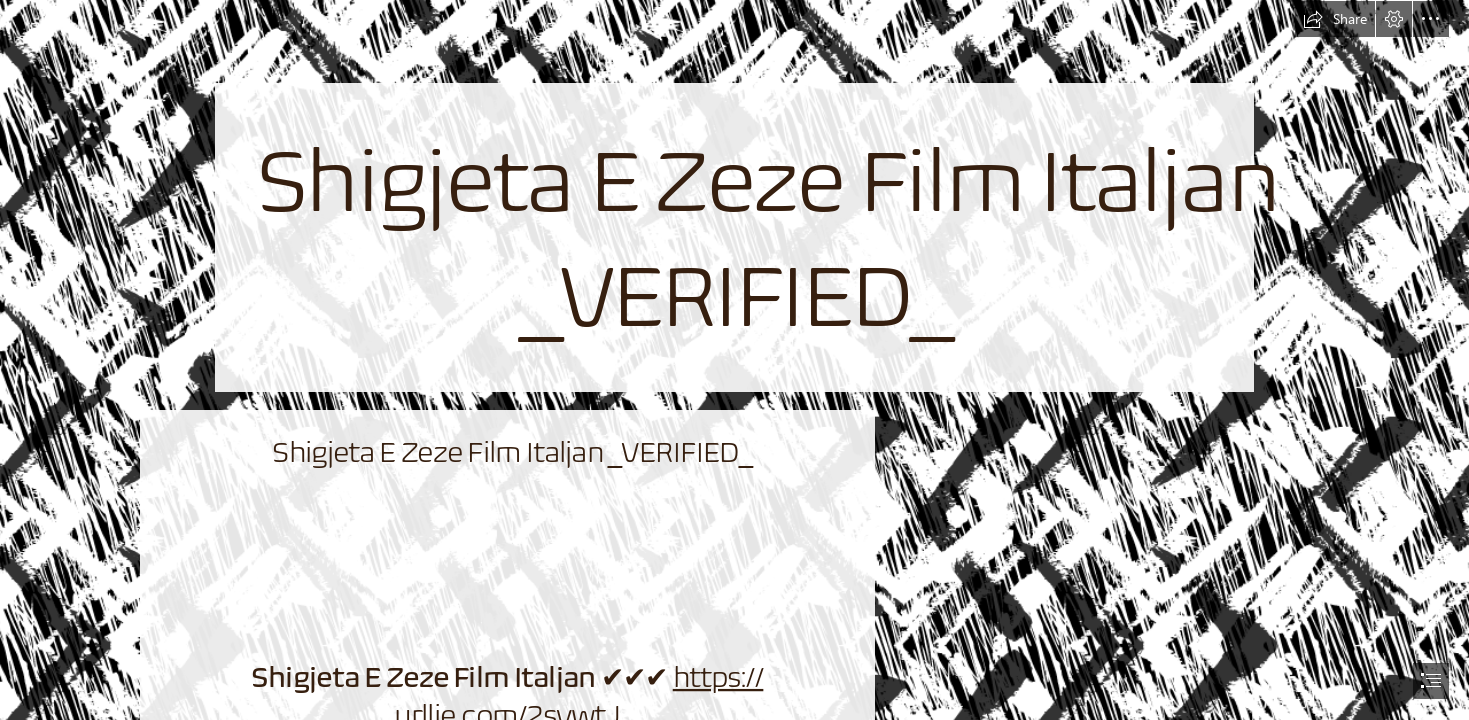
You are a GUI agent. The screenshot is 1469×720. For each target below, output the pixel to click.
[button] (1335, 19)
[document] (734, 360)
